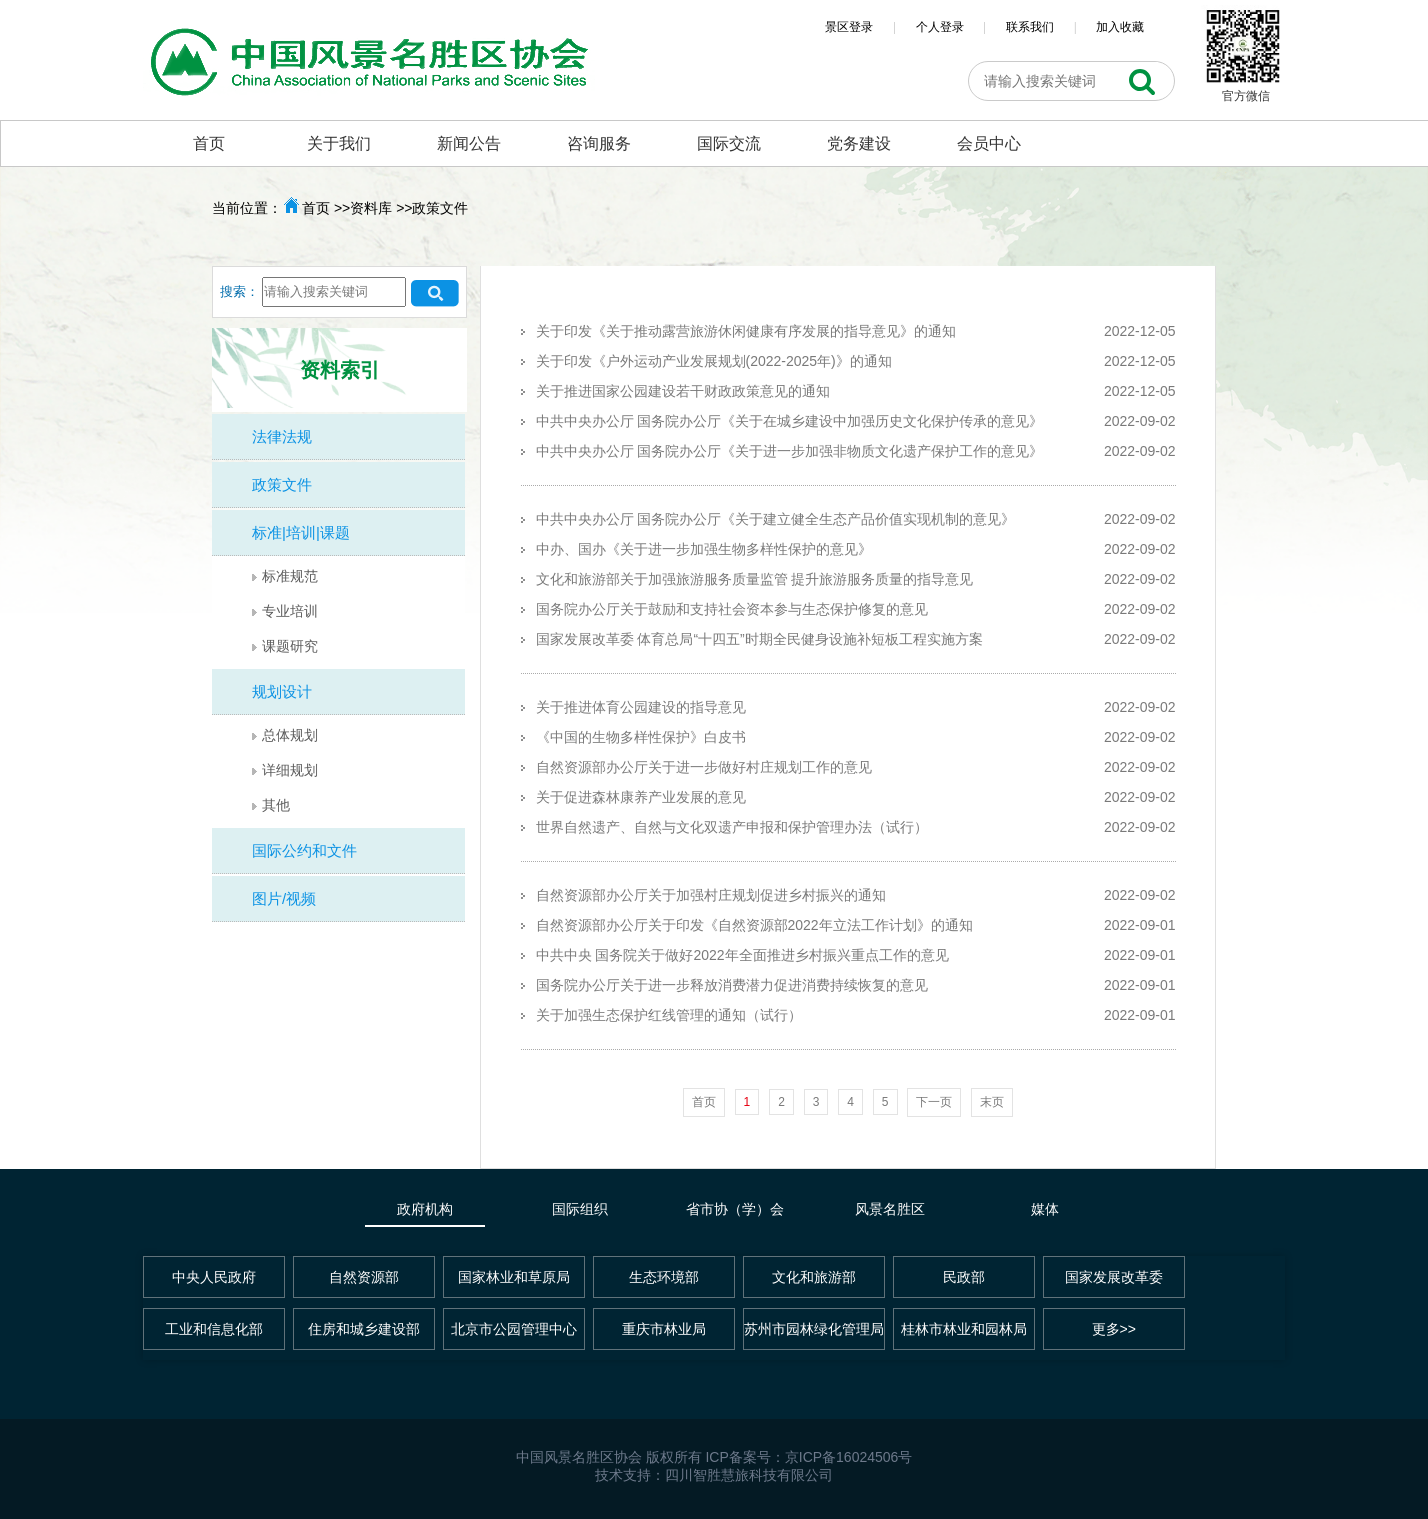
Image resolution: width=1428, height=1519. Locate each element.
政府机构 (425, 1209)
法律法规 (282, 436)
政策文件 (282, 484)
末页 (992, 1102)
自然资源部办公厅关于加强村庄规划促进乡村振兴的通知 (711, 895)
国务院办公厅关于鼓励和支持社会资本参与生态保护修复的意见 (732, 609)
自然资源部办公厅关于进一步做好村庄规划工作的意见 (704, 767)
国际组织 (580, 1209)
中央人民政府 (214, 1277)
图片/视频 (284, 898)
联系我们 (1030, 27)
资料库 (371, 208)
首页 (209, 143)
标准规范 (290, 576)
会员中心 (989, 143)
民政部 (964, 1277)
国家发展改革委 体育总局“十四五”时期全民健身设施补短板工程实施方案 (759, 639)
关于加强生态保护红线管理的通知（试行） (669, 1015)
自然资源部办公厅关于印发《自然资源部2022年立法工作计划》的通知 (754, 925)
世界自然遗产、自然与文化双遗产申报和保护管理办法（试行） (732, 827)
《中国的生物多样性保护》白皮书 (641, 737)
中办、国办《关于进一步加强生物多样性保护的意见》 (704, 549)
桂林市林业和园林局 (964, 1329)
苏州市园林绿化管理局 (814, 1329)
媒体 (1045, 1209)
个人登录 (940, 27)
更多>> (1114, 1329)
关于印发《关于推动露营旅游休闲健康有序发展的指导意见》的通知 (746, 331)
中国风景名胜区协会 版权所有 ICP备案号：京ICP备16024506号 (714, 1457)
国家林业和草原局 (514, 1277)
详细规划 (290, 770)
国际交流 (729, 143)
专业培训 (290, 611)
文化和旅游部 (814, 1277)
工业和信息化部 (214, 1329)
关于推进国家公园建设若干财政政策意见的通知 (683, 391)
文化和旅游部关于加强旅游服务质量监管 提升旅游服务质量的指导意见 (755, 579)
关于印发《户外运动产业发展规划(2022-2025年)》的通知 (714, 361)
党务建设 (859, 143)
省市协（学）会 (735, 1209)
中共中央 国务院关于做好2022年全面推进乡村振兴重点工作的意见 (742, 955)
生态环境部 (664, 1277)
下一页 (934, 1102)
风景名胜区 (890, 1209)
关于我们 (339, 143)
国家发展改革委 (1114, 1277)
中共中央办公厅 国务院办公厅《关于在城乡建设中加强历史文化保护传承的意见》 (790, 421)
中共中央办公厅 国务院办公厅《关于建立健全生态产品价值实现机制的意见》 (776, 519)
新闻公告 (469, 143)
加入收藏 (1120, 27)
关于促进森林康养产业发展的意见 (641, 797)
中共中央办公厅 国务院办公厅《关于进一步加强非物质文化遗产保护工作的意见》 (790, 451)
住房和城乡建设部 (364, 1329)
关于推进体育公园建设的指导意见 (641, 707)
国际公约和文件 (304, 850)
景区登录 (849, 27)
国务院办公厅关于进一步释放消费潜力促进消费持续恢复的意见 (732, 985)
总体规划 (290, 735)
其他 (276, 805)
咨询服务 (599, 143)
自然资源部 (364, 1277)
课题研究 (290, 646)
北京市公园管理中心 (514, 1329)
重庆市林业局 (664, 1329)
